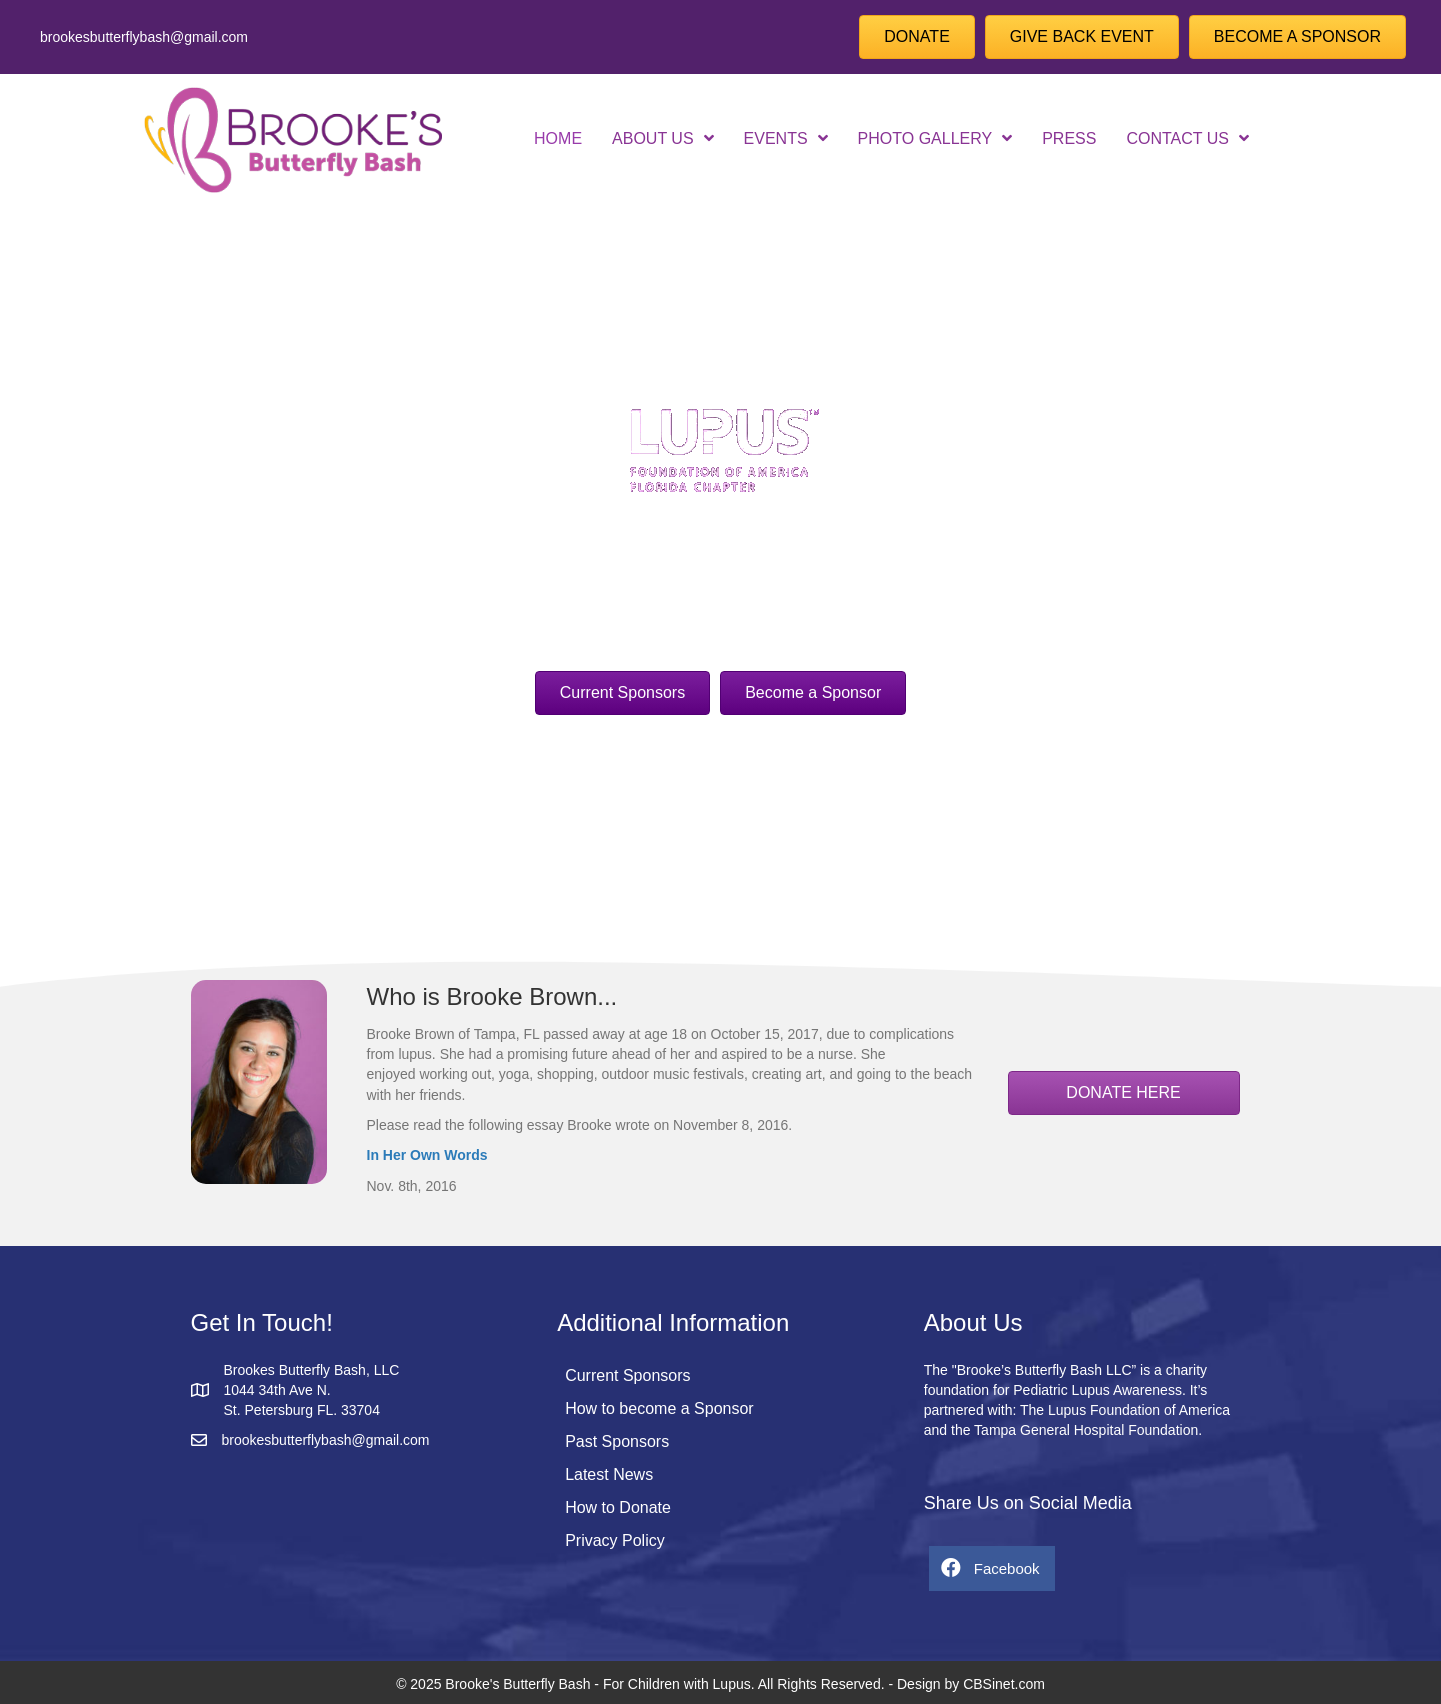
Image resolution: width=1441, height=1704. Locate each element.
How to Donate (618, 1507)
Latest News (609, 1474)
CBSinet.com (1004, 1684)
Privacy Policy (615, 1540)
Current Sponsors (627, 1375)
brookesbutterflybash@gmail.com (144, 37)
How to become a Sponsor (659, 1408)
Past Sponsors (617, 1441)
